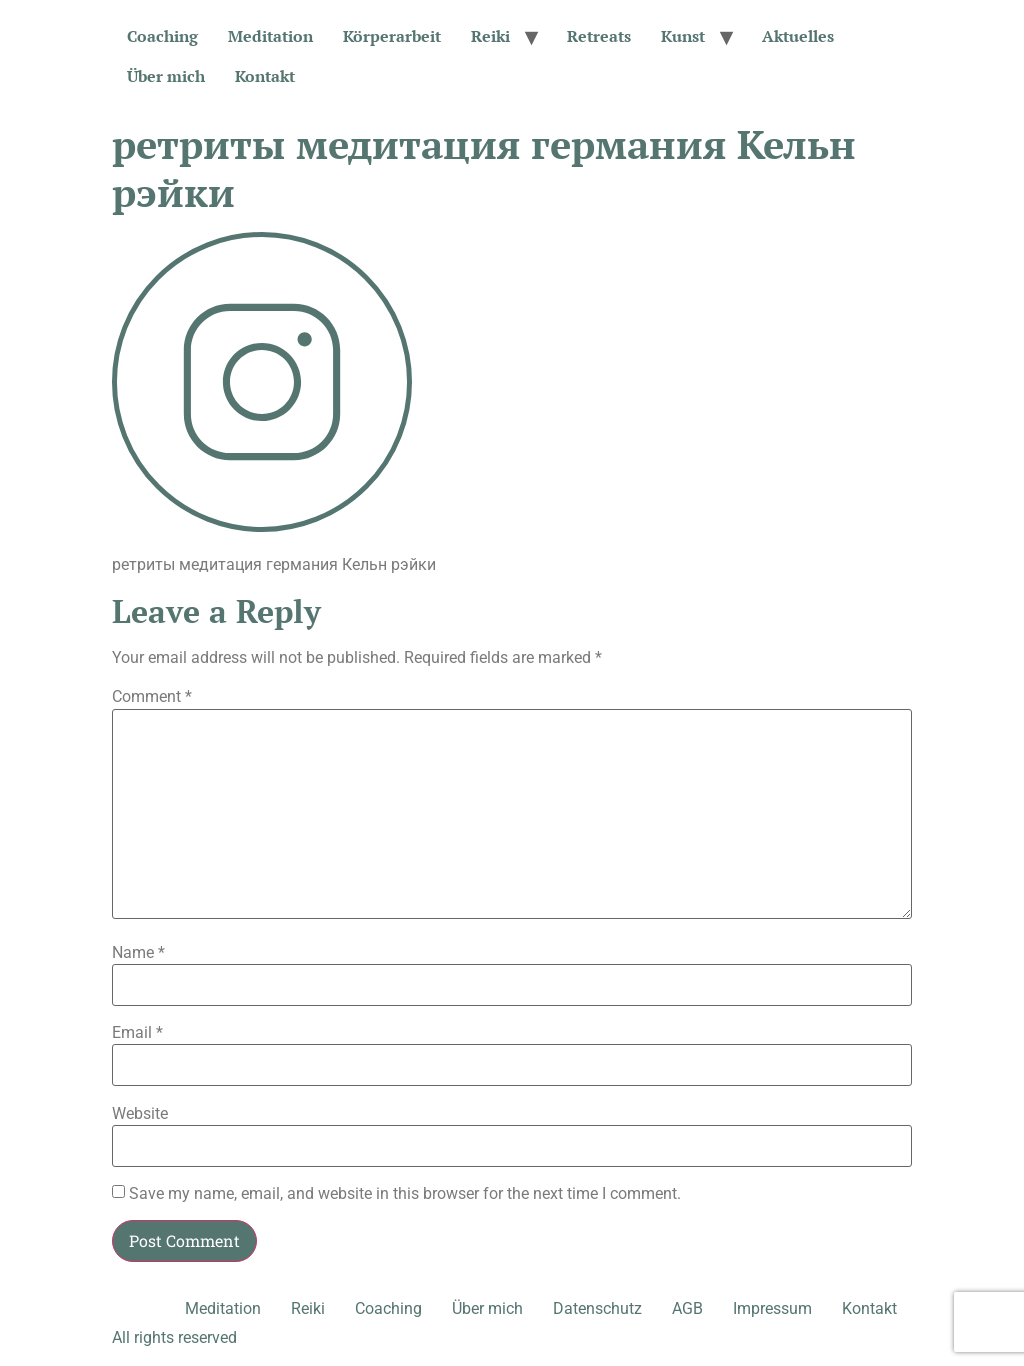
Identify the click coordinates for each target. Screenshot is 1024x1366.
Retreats (599, 36)
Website (140, 1114)
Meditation (270, 36)
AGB (687, 1308)
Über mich (166, 76)
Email (137, 1033)
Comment (152, 697)
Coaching (162, 36)
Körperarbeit (392, 36)
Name (138, 953)
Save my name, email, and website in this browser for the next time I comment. (405, 1194)
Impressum (772, 1308)
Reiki (490, 36)
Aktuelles (798, 36)
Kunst (683, 36)
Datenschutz (597, 1308)
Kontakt (265, 76)
